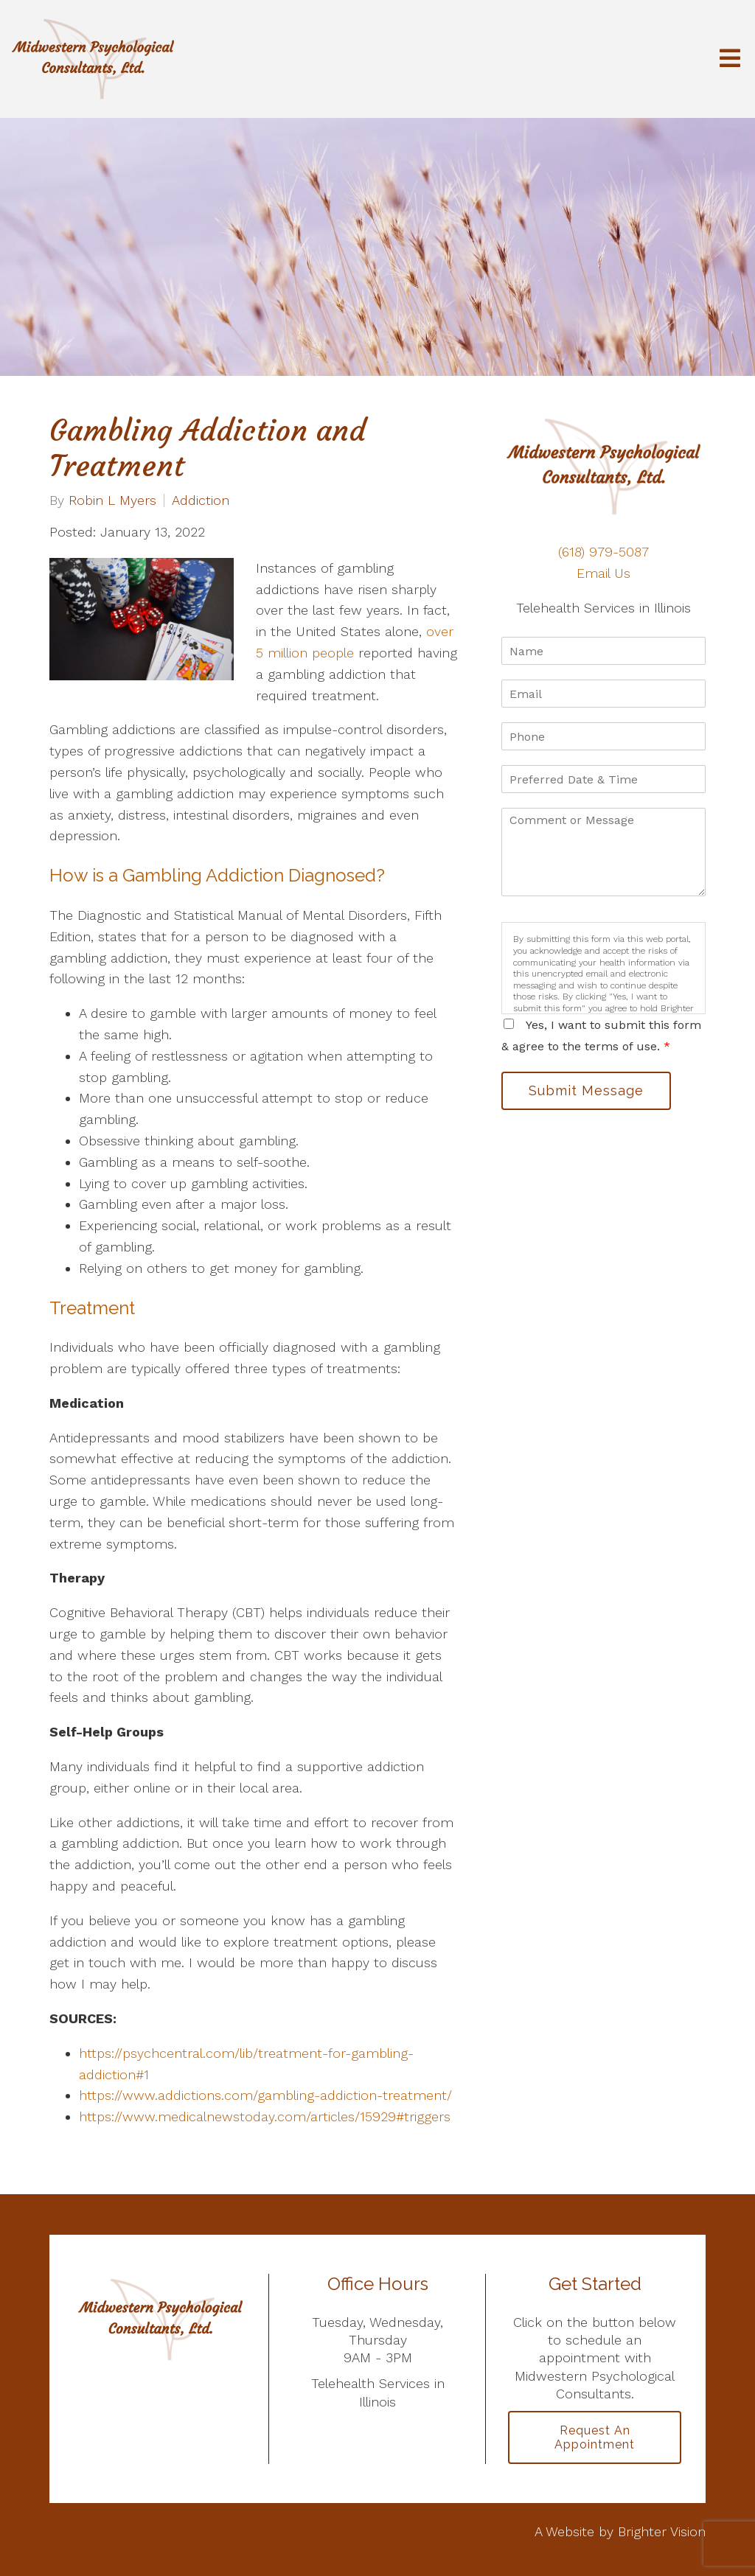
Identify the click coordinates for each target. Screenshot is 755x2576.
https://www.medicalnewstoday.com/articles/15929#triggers (264, 2116)
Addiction (200, 500)
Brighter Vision (662, 2531)
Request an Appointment (594, 2437)
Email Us (603, 573)
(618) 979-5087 (603, 551)
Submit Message (586, 1090)
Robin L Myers (112, 500)
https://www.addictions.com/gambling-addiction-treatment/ (265, 2095)
